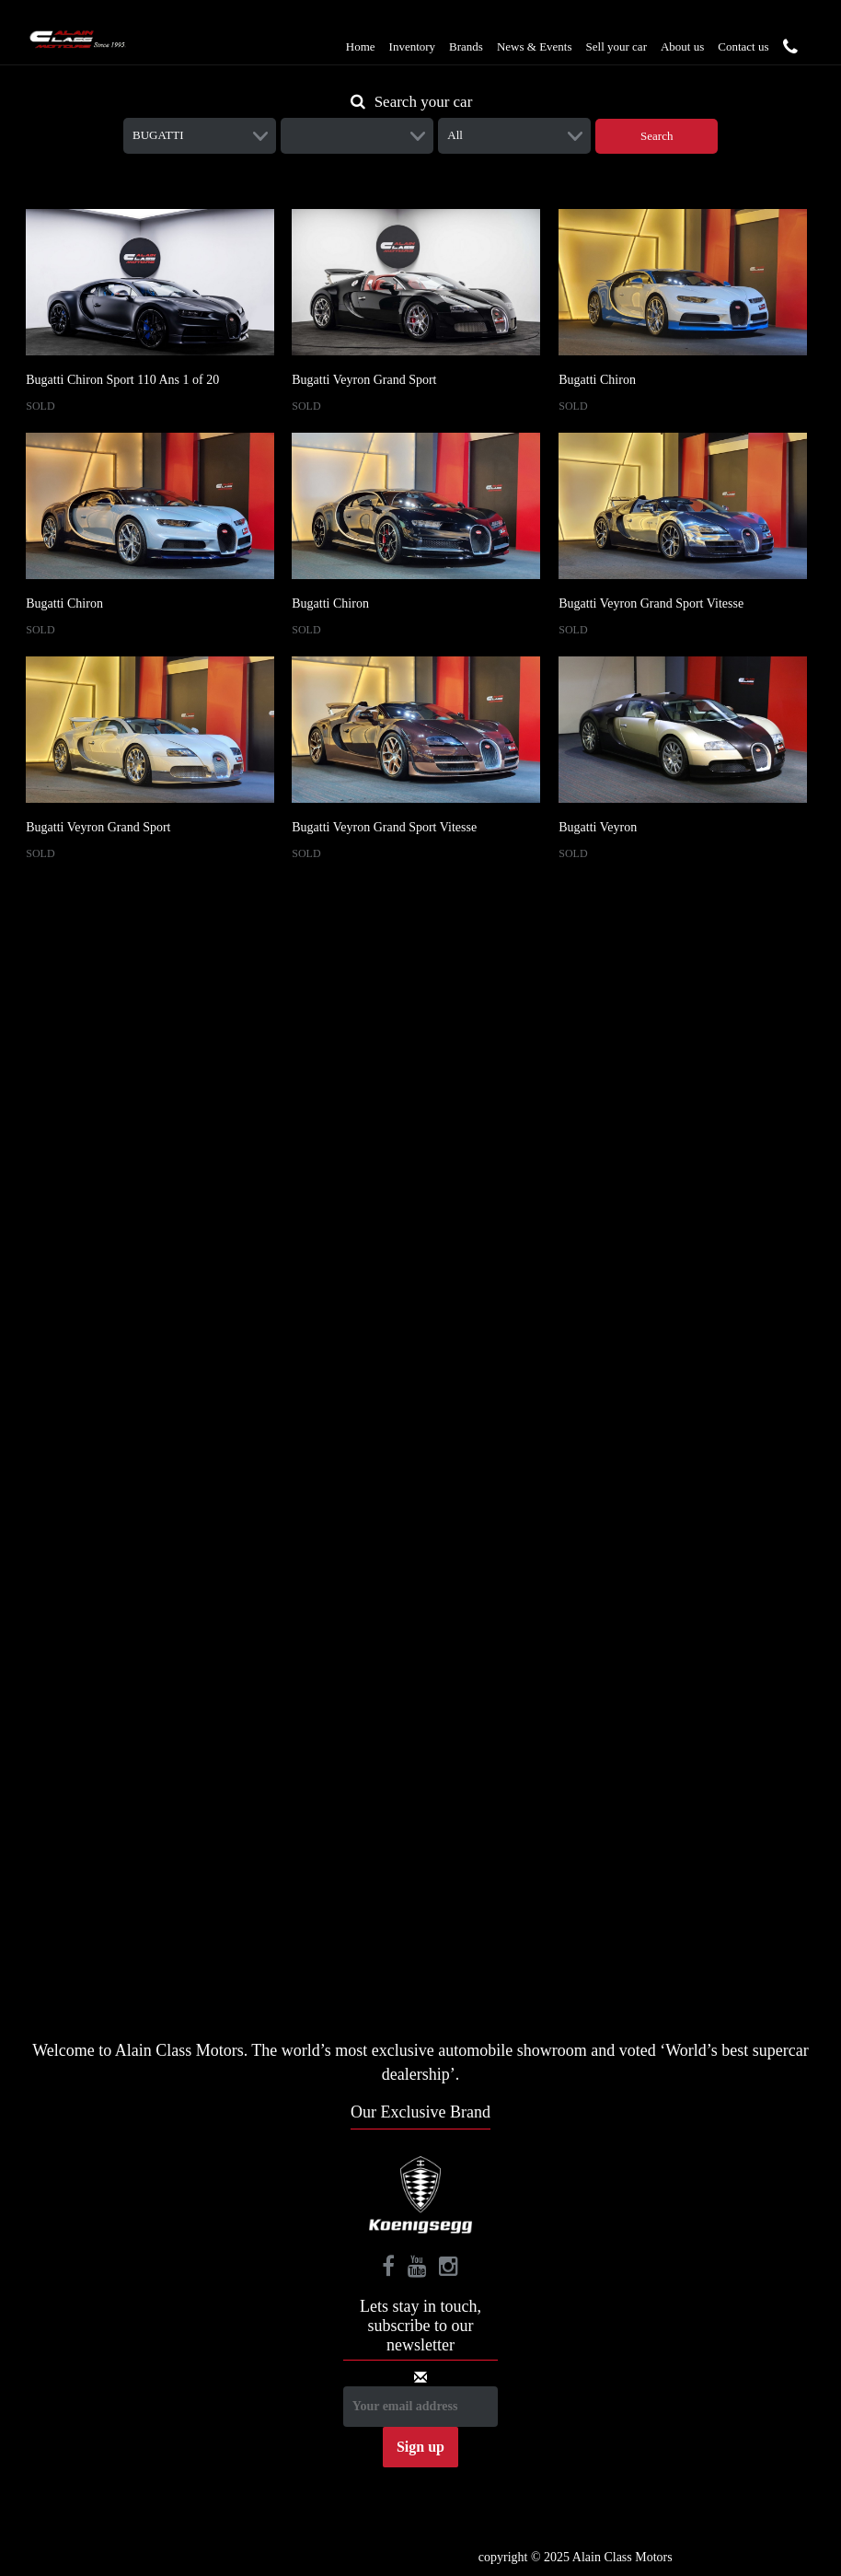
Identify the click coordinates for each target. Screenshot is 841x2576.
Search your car (412, 101)
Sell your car (616, 46)
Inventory (412, 46)
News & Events (534, 46)
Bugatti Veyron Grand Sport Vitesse (651, 603)
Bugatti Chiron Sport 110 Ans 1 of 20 (122, 380)
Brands (466, 46)
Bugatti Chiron (597, 380)
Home (360, 46)
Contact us (743, 46)
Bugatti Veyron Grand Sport (364, 380)
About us (682, 46)
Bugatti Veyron (598, 827)
